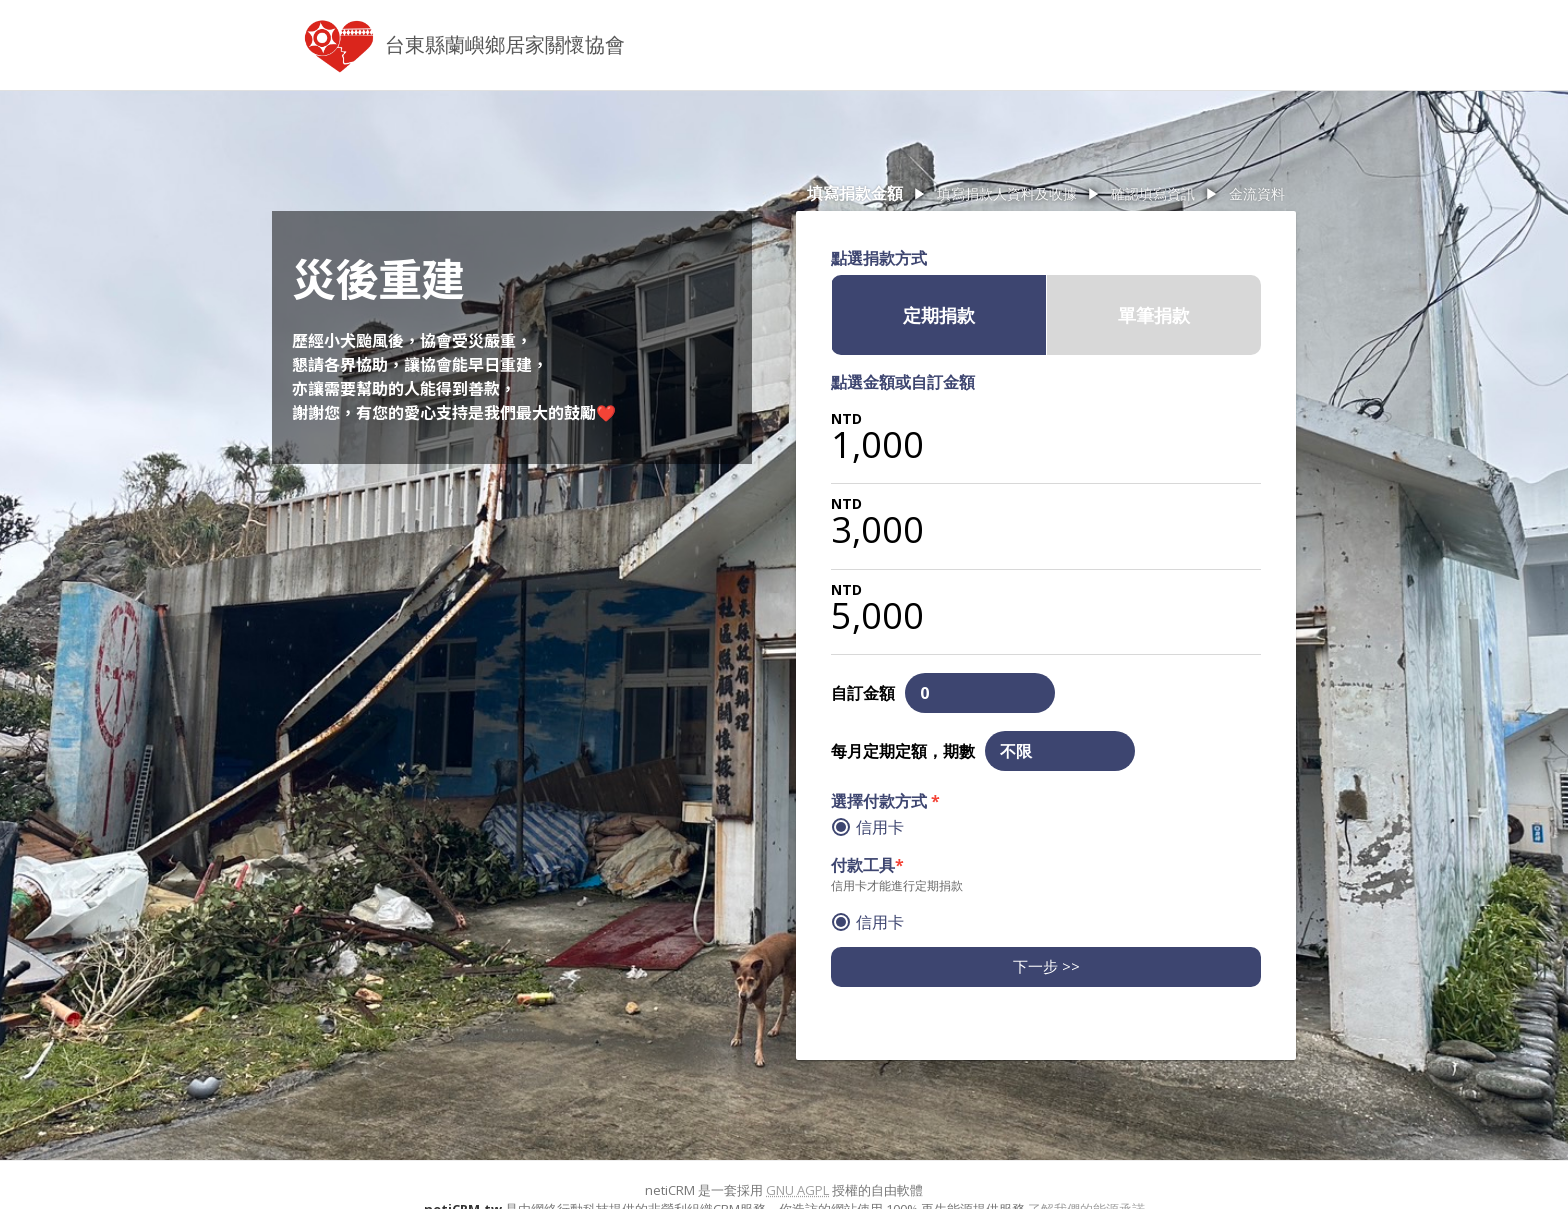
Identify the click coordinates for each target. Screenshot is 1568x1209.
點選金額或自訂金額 (903, 382)
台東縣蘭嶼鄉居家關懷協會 (505, 44)
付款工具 (867, 865)
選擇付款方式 (885, 801)
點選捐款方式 (879, 258)
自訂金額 (863, 693)
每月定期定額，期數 (903, 751)
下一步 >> (1046, 966)
